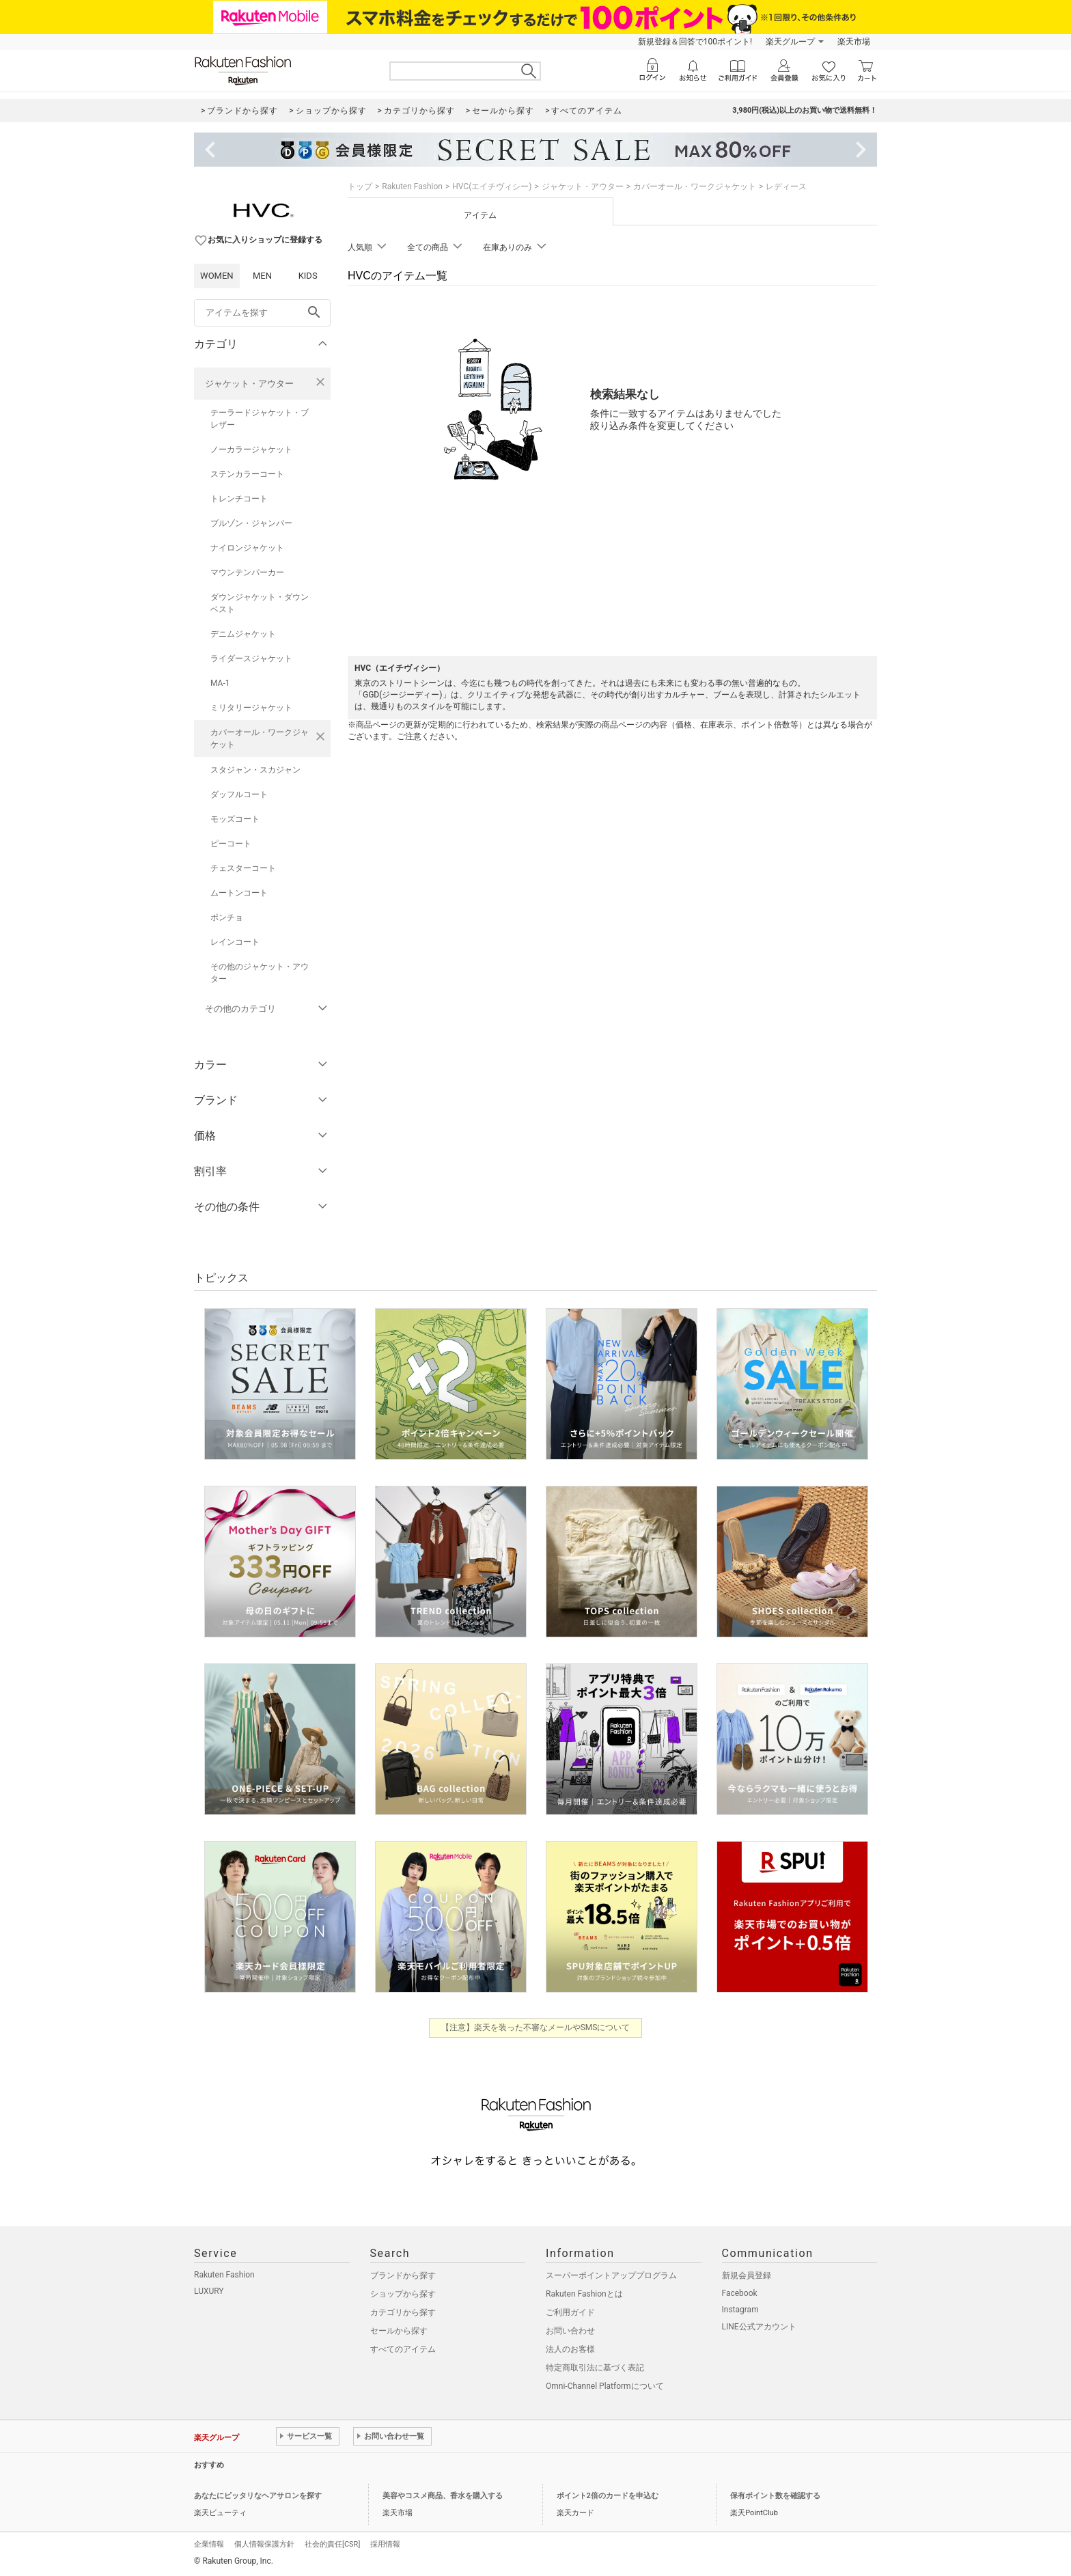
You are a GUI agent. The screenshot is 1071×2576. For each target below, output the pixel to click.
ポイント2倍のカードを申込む (607, 2495)
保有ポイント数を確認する (775, 2495)
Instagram (740, 2309)
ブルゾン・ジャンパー (251, 523)
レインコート (235, 942)
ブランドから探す (403, 2275)
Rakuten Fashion (412, 186)
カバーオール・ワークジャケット (259, 738)
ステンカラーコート (247, 474)
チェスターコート (243, 868)
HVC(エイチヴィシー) (491, 186)
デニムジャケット (243, 634)
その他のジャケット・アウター (259, 973)
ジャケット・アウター (249, 383)
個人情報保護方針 (264, 2544)
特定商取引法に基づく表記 (595, 2367)
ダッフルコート (239, 794)
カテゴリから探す (403, 2312)
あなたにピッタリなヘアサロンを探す (258, 2495)
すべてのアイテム (403, 2349)
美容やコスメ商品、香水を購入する (442, 2495)
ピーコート (230, 843)
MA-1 (220, 683)
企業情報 (209, 2544)
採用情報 (385, 2544)
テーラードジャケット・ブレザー (259, 419)
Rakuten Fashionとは (584, 2294)
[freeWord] (262, 313)
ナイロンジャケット (247, 548)
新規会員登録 (746, 2275)
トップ (360, 186)
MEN (262, 276)
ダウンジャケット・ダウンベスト (259, 603)
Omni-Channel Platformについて (605, 2386)
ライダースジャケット (251, 658)
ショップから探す (403, 2294)
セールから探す (399, 2331)
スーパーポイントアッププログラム (611, 2275)
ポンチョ (226, 917)
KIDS (308, 276)
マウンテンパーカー (247, 572)
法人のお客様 (570, 2349)
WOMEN (217, 276)
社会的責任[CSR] (332, 2544)
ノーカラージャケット (251, 449)
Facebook (739, 2293)
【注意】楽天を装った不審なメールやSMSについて (535, 2027)
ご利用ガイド (570, 2312)
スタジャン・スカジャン (255, 770)
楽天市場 (853, 41)
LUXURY (209, 2291)
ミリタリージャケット (251, 707)
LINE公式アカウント (759, 2326)
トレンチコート (239, 498)
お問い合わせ (570, 2331)
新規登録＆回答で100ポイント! (695, 41)
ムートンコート (239, 893)
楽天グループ (790, 41)
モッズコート (235, 819)
